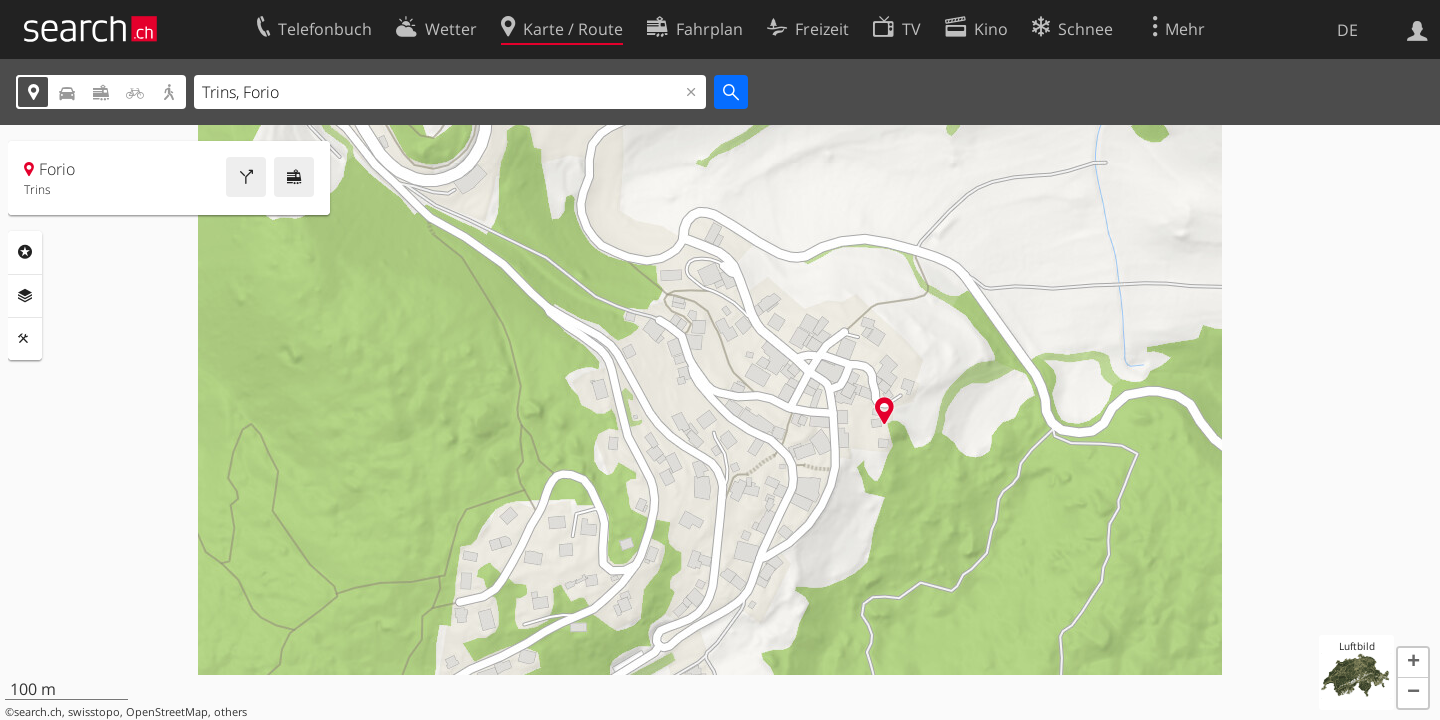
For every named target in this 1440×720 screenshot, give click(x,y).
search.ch (38, 712)
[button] (1413, 663)
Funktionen (25, 339)
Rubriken (25, 252)
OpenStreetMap (167, 712)
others (230, 712)
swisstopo (94, 712)
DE (1347, 30)
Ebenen (25, 296)
